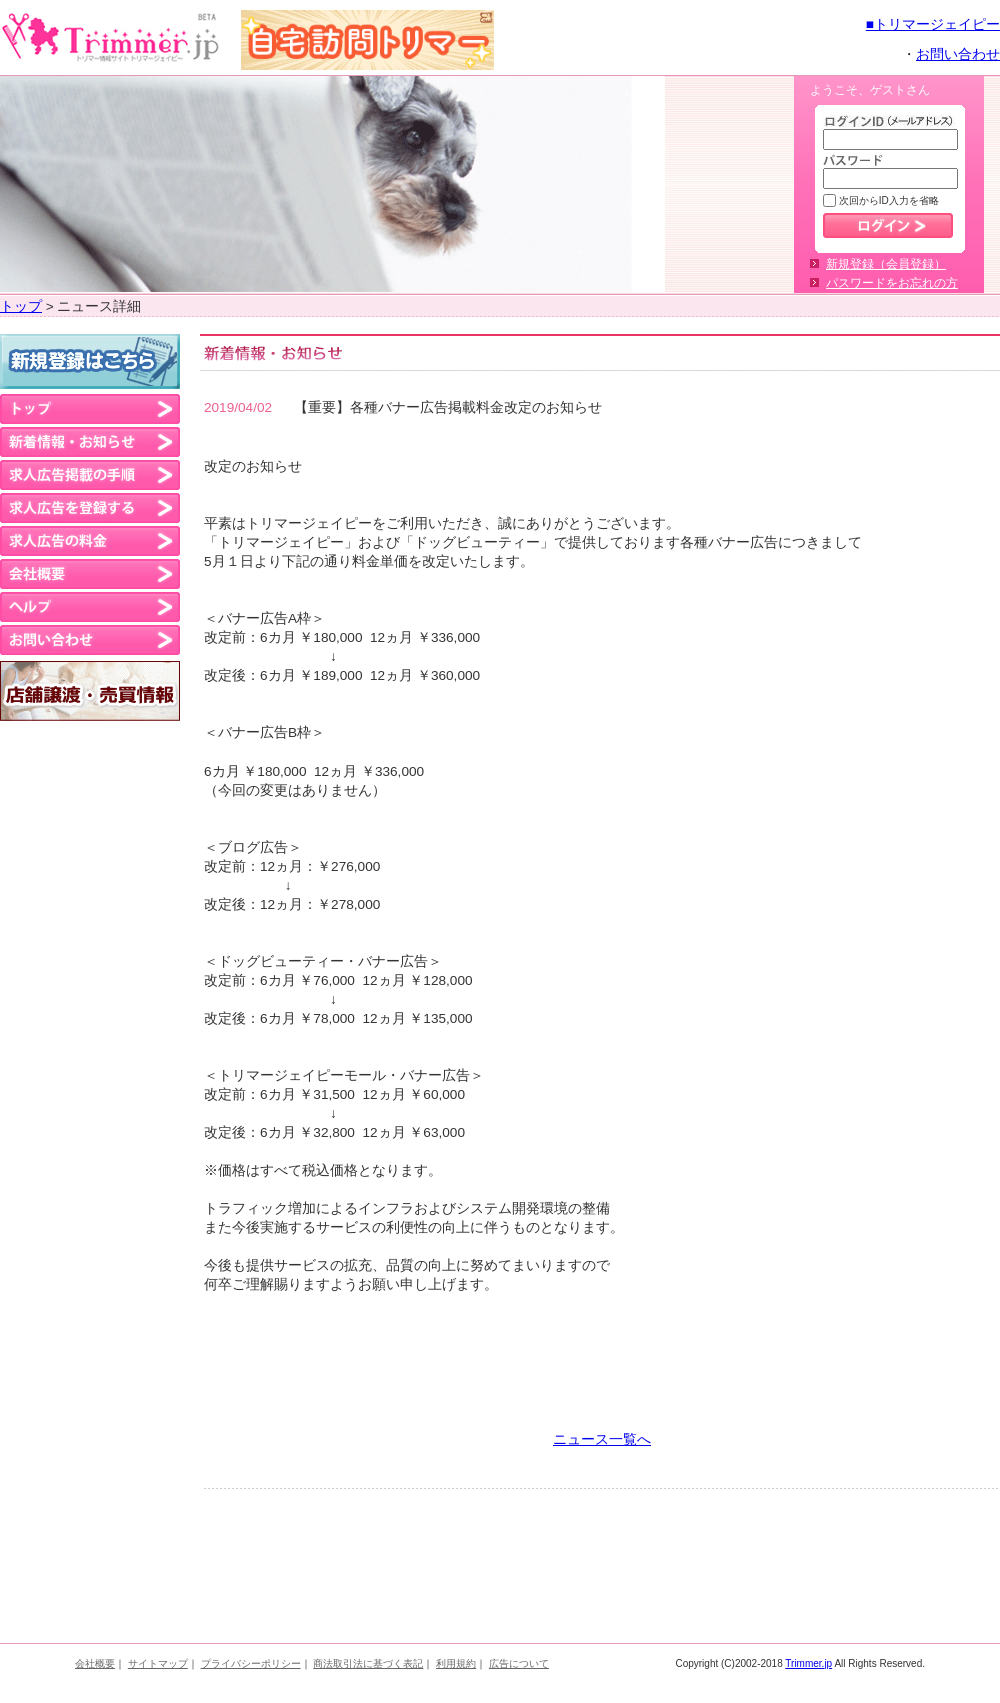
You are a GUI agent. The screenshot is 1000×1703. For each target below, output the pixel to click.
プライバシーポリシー (251, 1663)
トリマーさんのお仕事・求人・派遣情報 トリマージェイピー (110, 37)
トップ (21, 306)
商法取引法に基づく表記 (368, 1663)
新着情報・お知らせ (90, 442)
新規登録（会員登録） (886, 264)
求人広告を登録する (90, 508)
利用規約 (456, 1663)
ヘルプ (90, 607)
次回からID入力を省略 (887, 200)
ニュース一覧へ (602, 1439)
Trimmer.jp (808, 1663)
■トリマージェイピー (933, 24)
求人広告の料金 (90, 541)
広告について (519, 1663)
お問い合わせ (958, 54)
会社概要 (90, 574)
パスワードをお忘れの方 (892, 283)
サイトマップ (158, 1663)
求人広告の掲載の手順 (90, 475)
